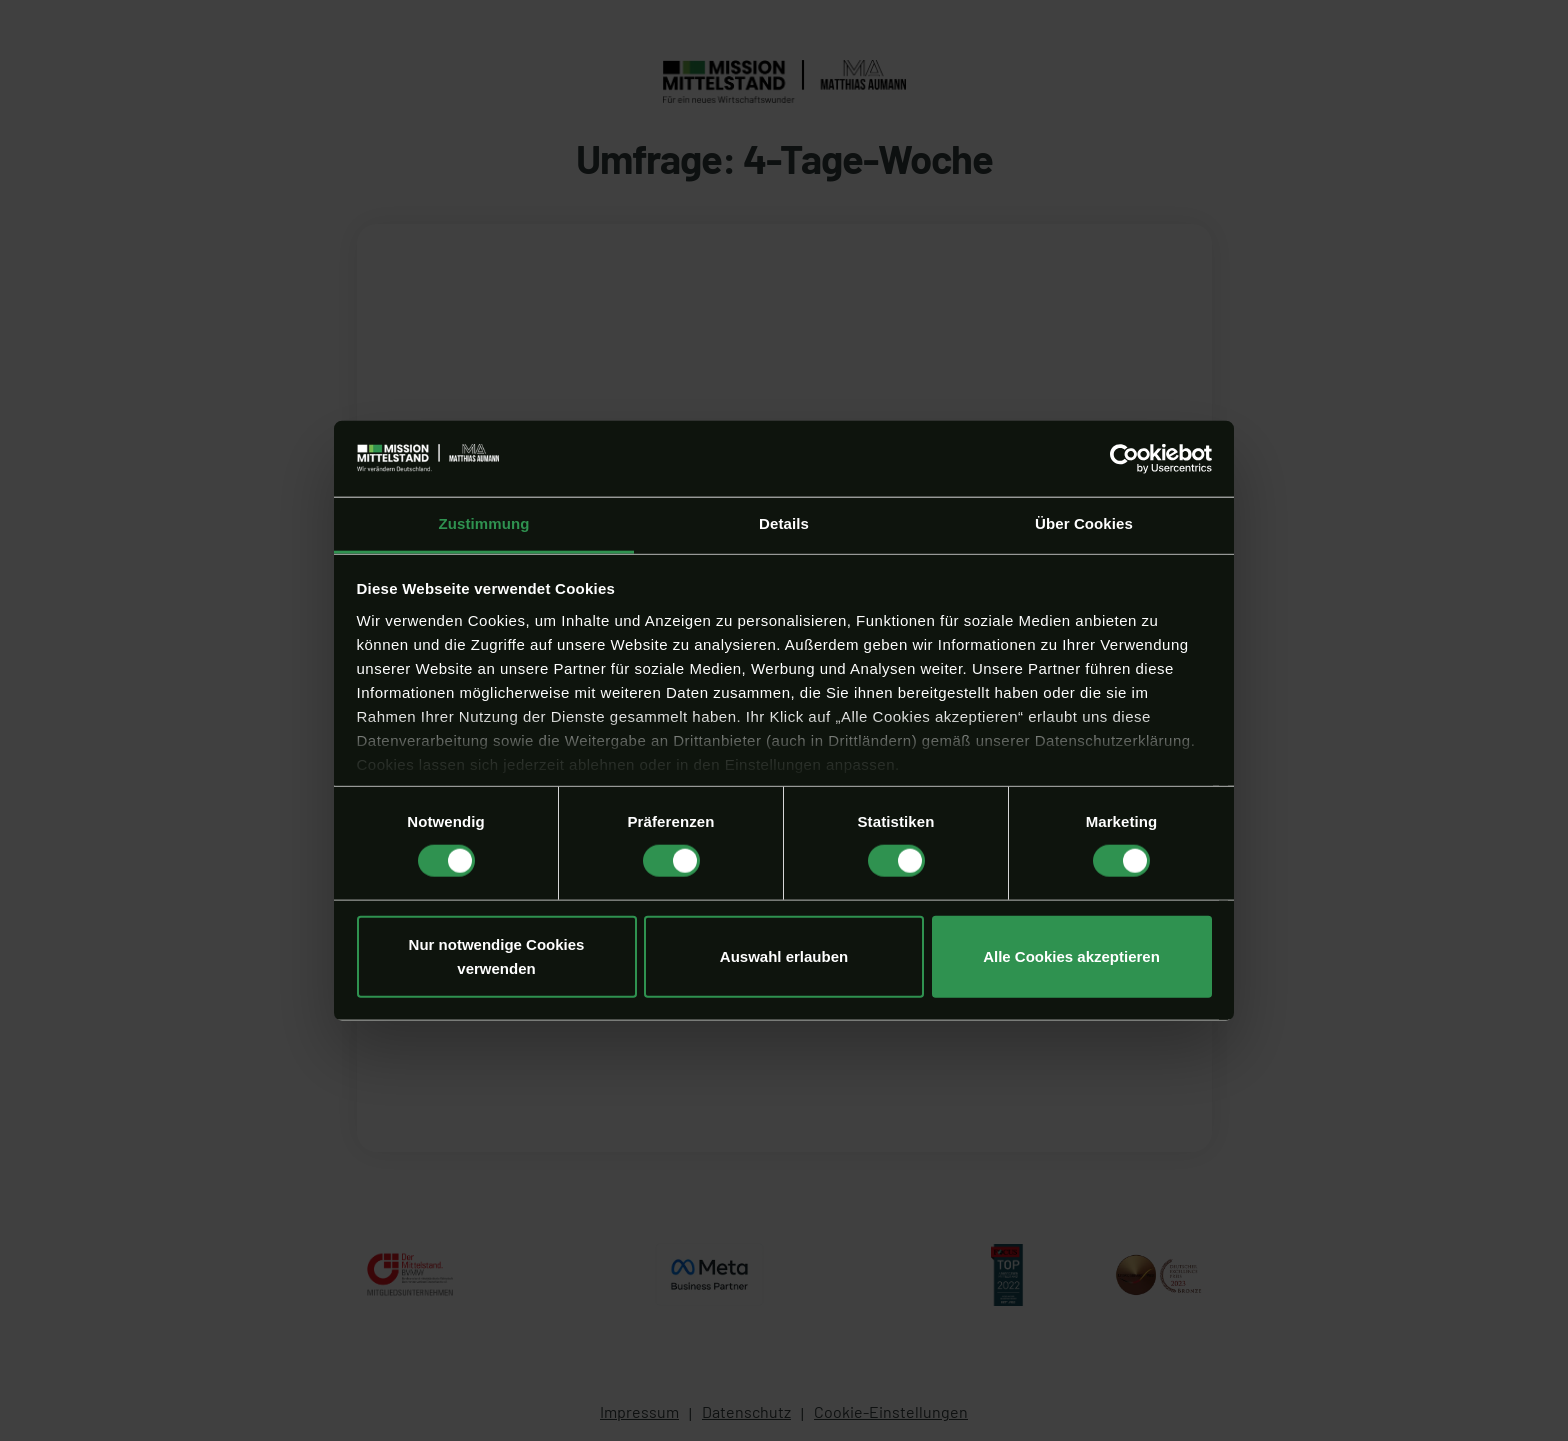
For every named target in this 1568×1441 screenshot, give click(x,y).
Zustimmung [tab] (484, 523)
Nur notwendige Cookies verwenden (497, 955)
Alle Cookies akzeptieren (1071, 955)
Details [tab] (784, 523)
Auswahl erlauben (784, 955)
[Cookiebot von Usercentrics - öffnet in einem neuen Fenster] (1124, 459)
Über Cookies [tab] (1084, 523)
